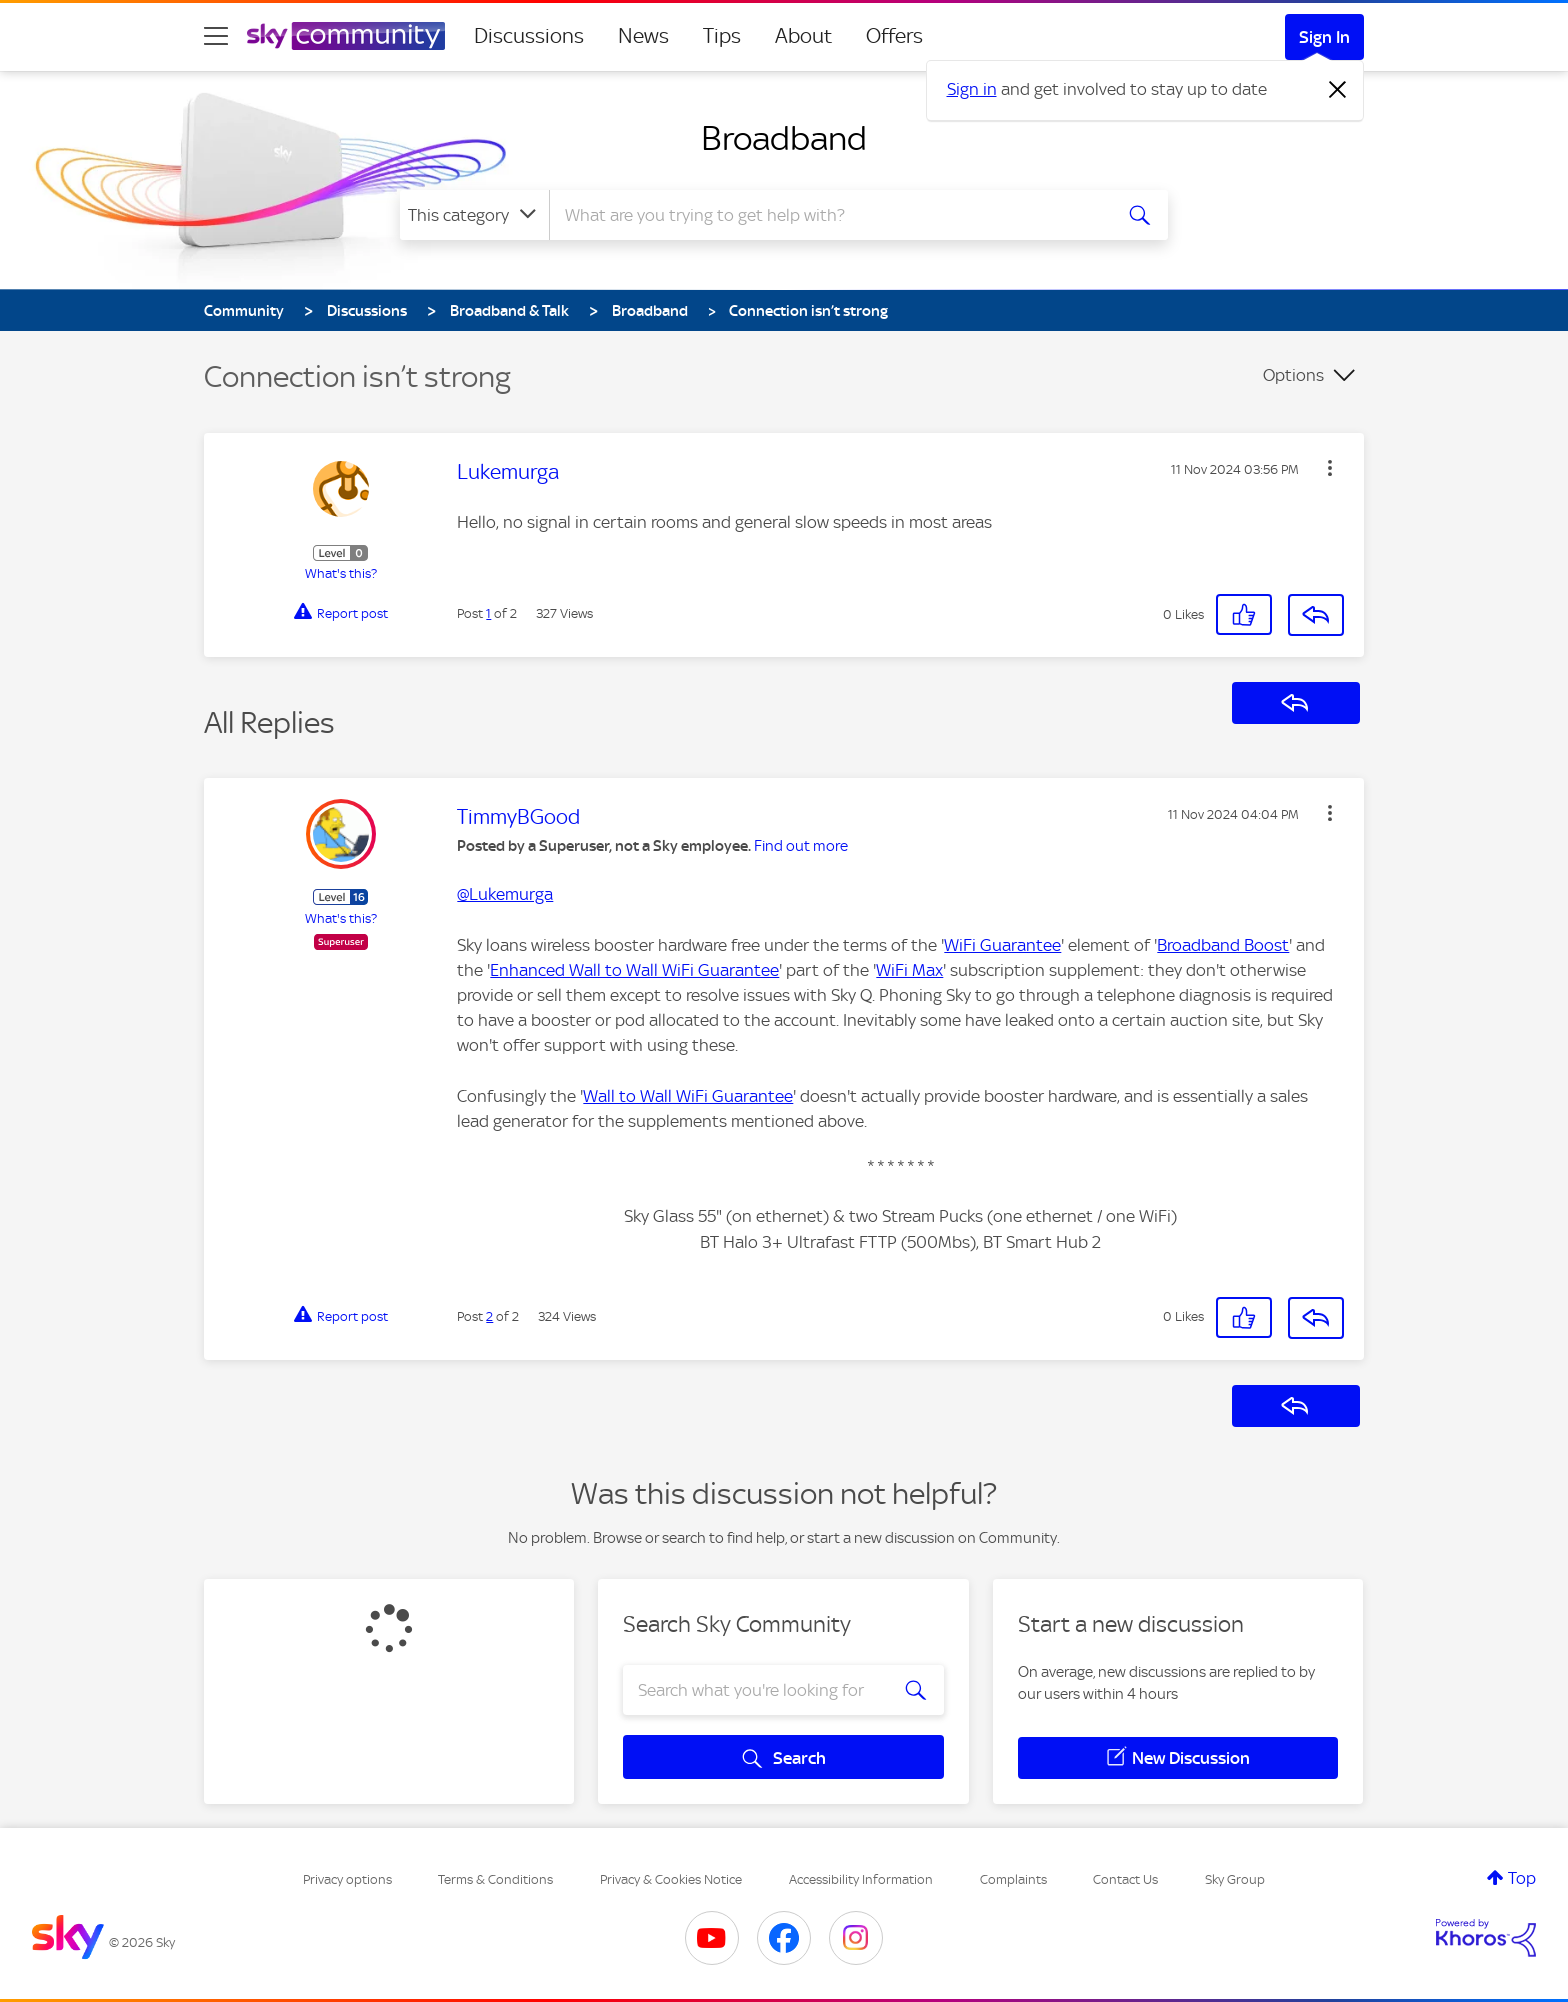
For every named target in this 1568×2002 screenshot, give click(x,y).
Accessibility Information (861, 1879)
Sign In (1324, 37)
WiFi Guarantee (1002, 945)
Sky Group (1235, 1879)
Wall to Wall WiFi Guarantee (688, 1096)
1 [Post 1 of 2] (488, 613)
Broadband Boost (1223, 945)
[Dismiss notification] (1338, 90)
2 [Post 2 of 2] (489, 1316)
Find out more (801, 846)
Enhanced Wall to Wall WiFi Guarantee (634, 970)
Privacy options (347, 1879)
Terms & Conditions (495, 1879)
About (803, 36)
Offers (894, 36)
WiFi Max (909, 970)
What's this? (341, 573)
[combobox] (828, 215)
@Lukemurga (505, 894)
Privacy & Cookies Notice (671, 1879)
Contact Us (1125, 1879)
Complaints (1013, 1879)
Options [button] (1293, 375)
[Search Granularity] (474, 215)
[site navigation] (216, 36)
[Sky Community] (346, 36)
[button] (1330, 468)
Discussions (529, 36)
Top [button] (1522, 1878)
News (643, 36)
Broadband (784, 138)
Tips (722, 36)
